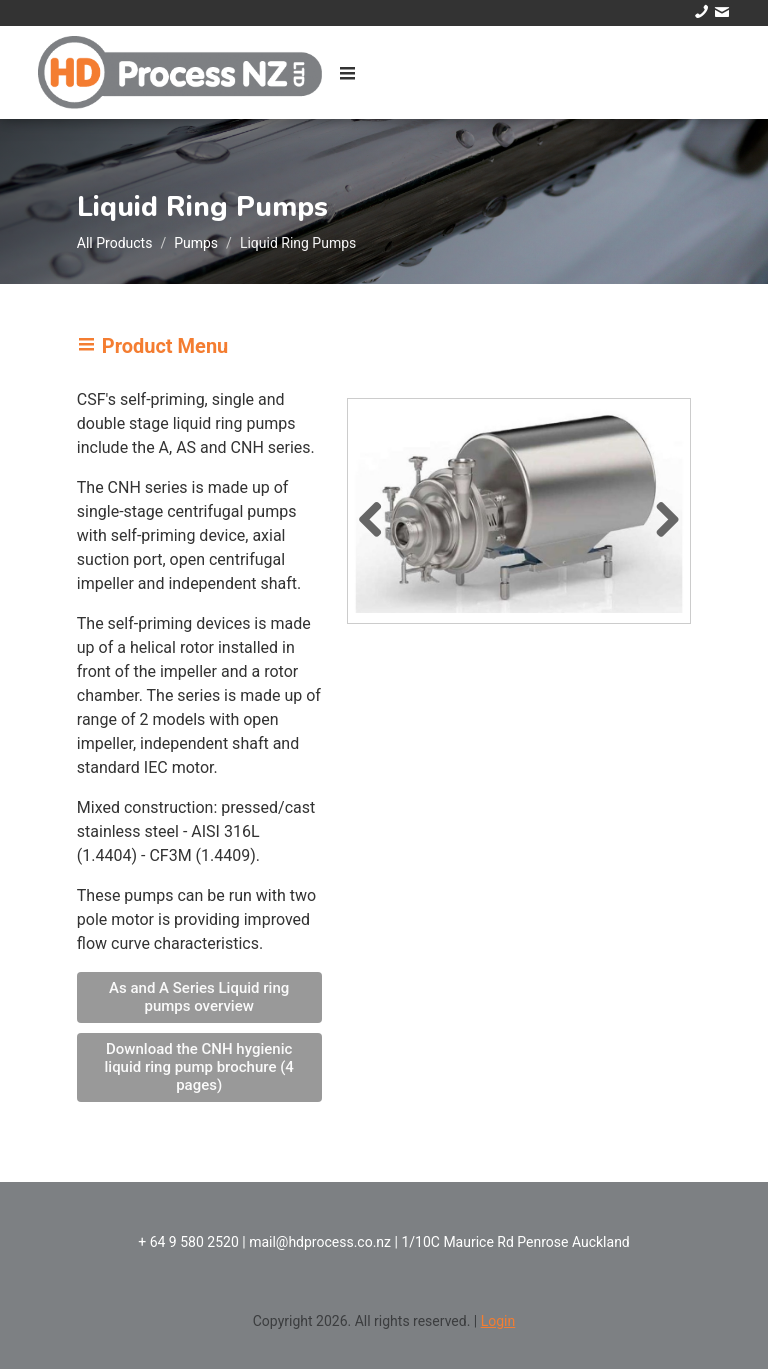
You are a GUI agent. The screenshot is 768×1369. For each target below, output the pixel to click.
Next (660, 516)
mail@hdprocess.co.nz (320, 1242)
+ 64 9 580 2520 (188, 1242)
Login (498, 1321)
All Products (115, 243)
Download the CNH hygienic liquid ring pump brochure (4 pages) (198, 1067)
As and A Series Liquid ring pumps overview (199, 997)
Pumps (196, 243)
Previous (378, 516)
